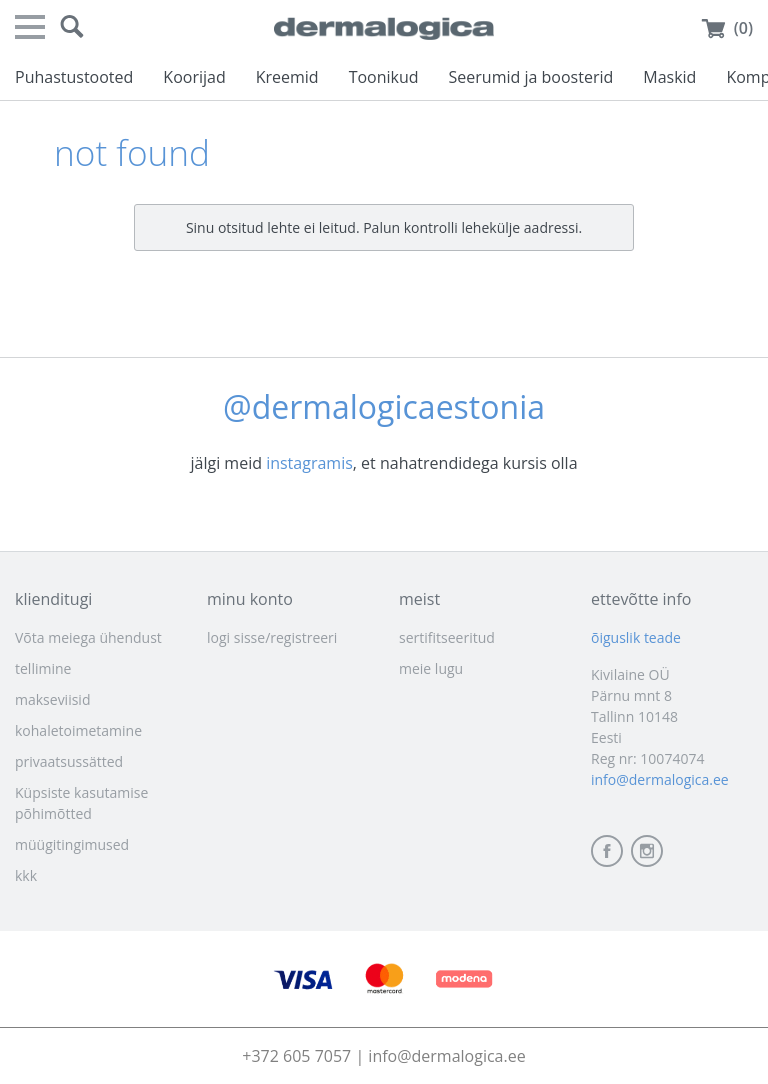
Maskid (669, 77)
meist (419, 599)
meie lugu (431, 668)
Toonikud (384, 77)
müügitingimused (72, 844)
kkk (26, 875)
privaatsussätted (69, 761)
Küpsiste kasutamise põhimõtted (81, 803)
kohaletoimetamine (78, 730)
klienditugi (53, 599)
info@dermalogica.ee (660, 779)
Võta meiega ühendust (88, 637)
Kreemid (287, 77)
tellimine (43, 668)
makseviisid (52, 699)
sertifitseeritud (447, 637)
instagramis (309, 463)
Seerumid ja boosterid (531, 77)
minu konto (250, 599)
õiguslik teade (636, 637)
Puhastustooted (74, 77)
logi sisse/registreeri (272, 637)
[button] (72, 27)
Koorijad (194, 77)
